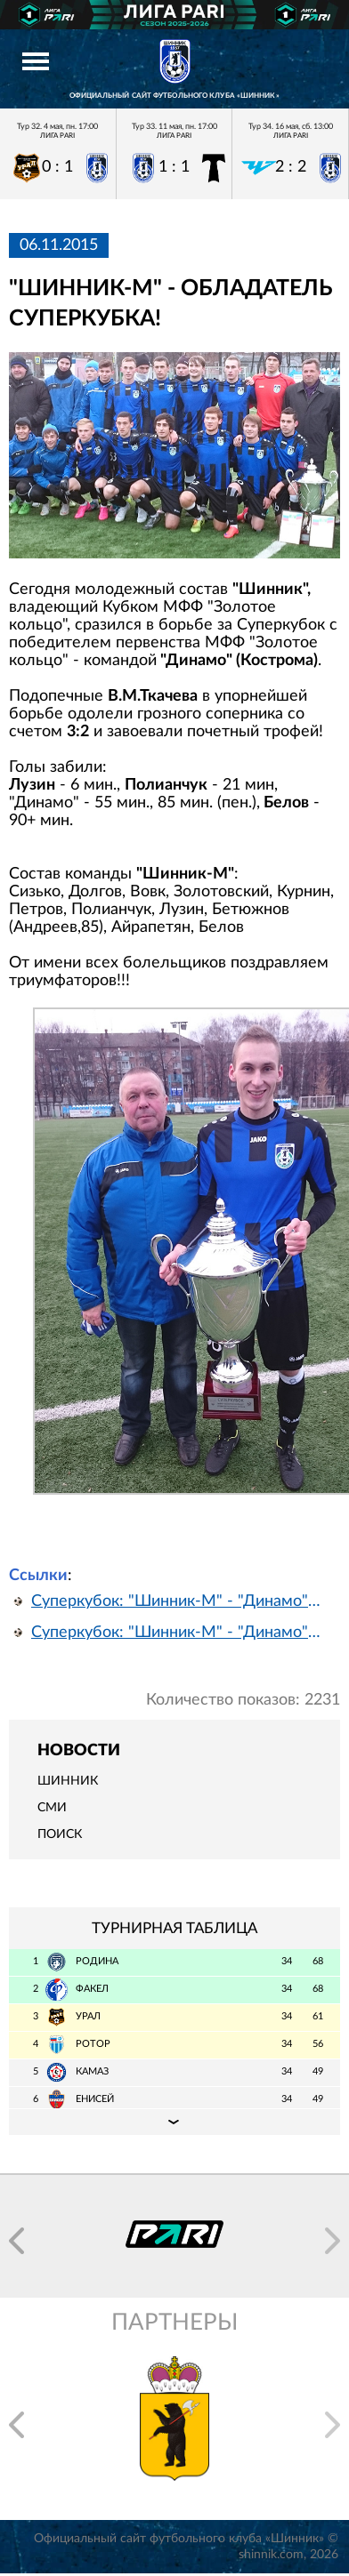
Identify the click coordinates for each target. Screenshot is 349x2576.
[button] (16, 2240)
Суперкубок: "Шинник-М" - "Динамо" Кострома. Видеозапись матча (178, 1601)
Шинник (67, 1781)
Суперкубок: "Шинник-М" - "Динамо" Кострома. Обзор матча (178, 1633)
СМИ (52, 1808)
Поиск (59, 1834)
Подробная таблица (174, 2121)
